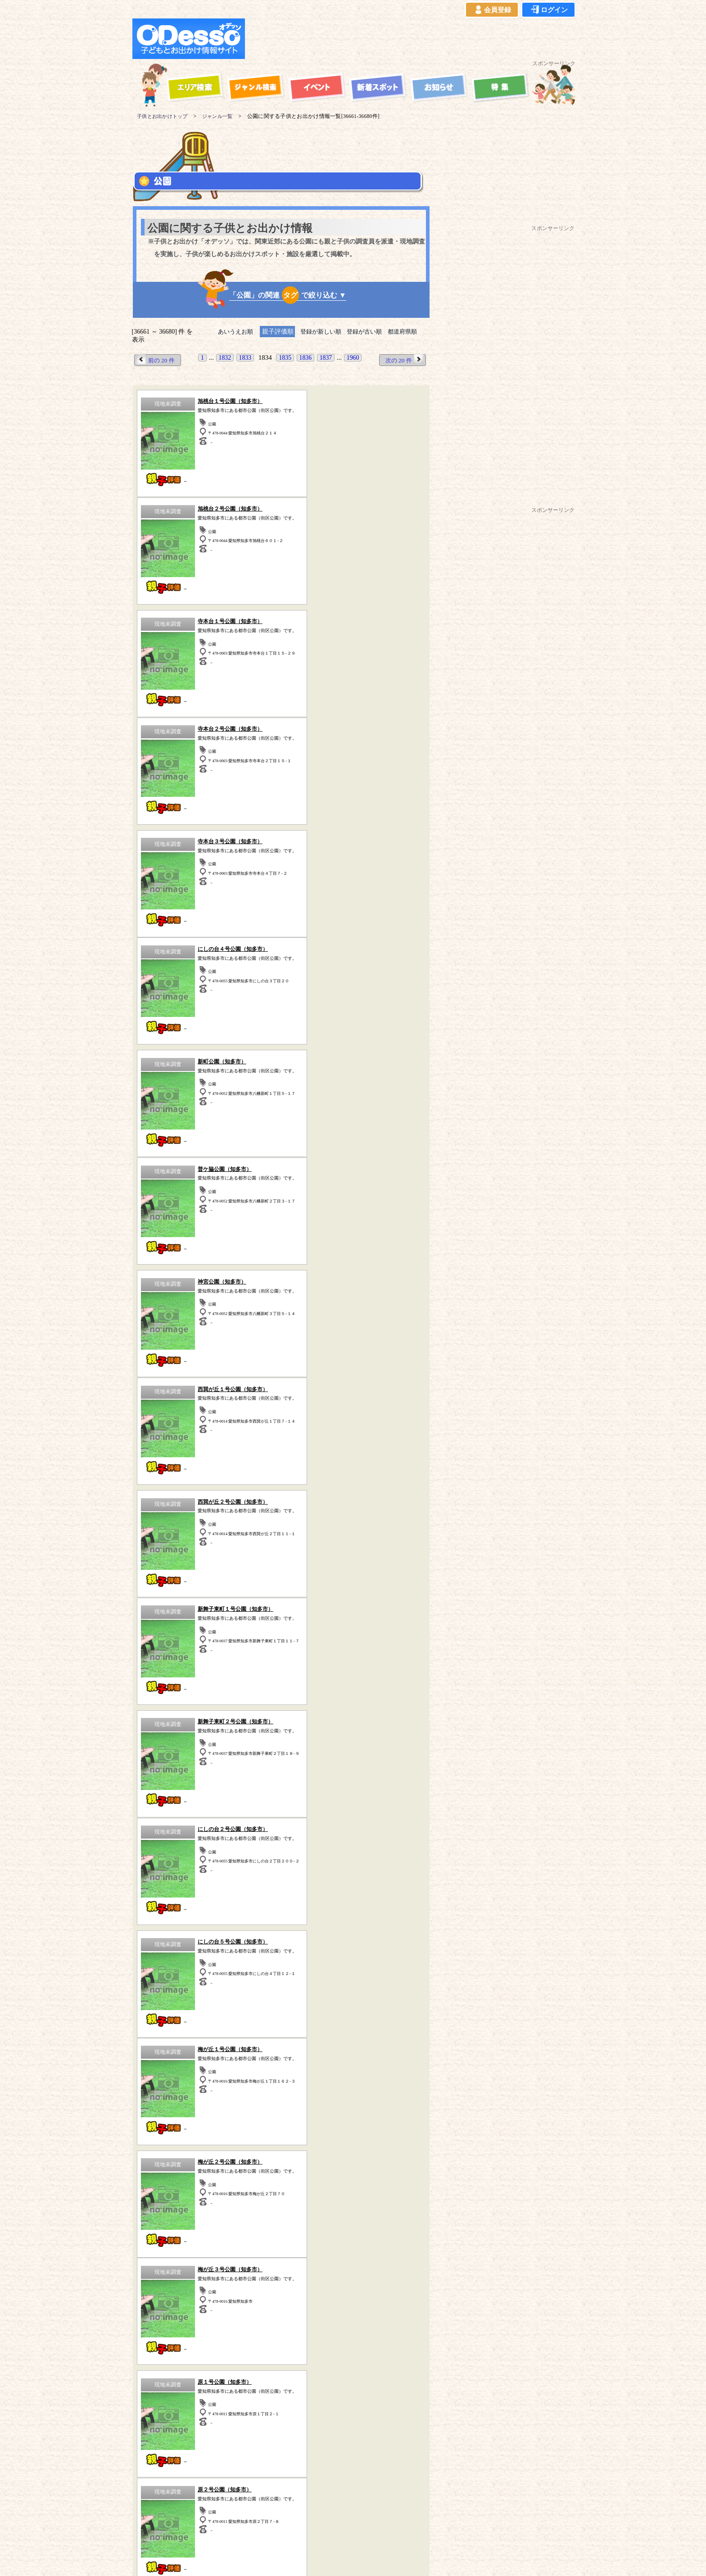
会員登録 (492, 9)
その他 (385, 2105)
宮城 (256, 2272)
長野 (164, 2272)
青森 (187, 2272)
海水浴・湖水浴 (385, 2055)
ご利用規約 (199, 2528)
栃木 (277, 2262)
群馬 (254, 2262)
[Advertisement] (412, 38)
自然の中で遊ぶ (281, 2067)
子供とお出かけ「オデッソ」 (335, 2502)
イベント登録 (355, 2528)
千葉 (209, 2262)
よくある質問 (309, 2528)
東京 (163, 2262)
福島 (279, 2272)
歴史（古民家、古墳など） (168, 2353)
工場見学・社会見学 (177, 2092)
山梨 (141, 2272)
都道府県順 (408, 331)
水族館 (385, 2092)
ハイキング (177, 2105)
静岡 (300, 2262)
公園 (177, 2080)
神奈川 (137, 2262)
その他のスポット (341, 2353)
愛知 (323, 2262)
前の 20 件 (157, 359)
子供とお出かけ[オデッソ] (342, 2558)
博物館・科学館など (385, 2080)
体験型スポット (281, 2080)
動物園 (385, 2067)
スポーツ (177, 2067)
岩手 (210, 2272)
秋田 (233, 2272)
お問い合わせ (401, 2528)
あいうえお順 (230, 331)
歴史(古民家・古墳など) (280, 2092)
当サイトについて (150, 2528)
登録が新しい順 (319, 331)
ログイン (548, 9)
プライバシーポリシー (253, 2528)
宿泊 (281, 2055)
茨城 (231, 2262)
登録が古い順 (366, 331)
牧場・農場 (281, 2105)
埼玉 (186, 2262)
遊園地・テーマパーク (176, 2055)
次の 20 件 (403, 359)
